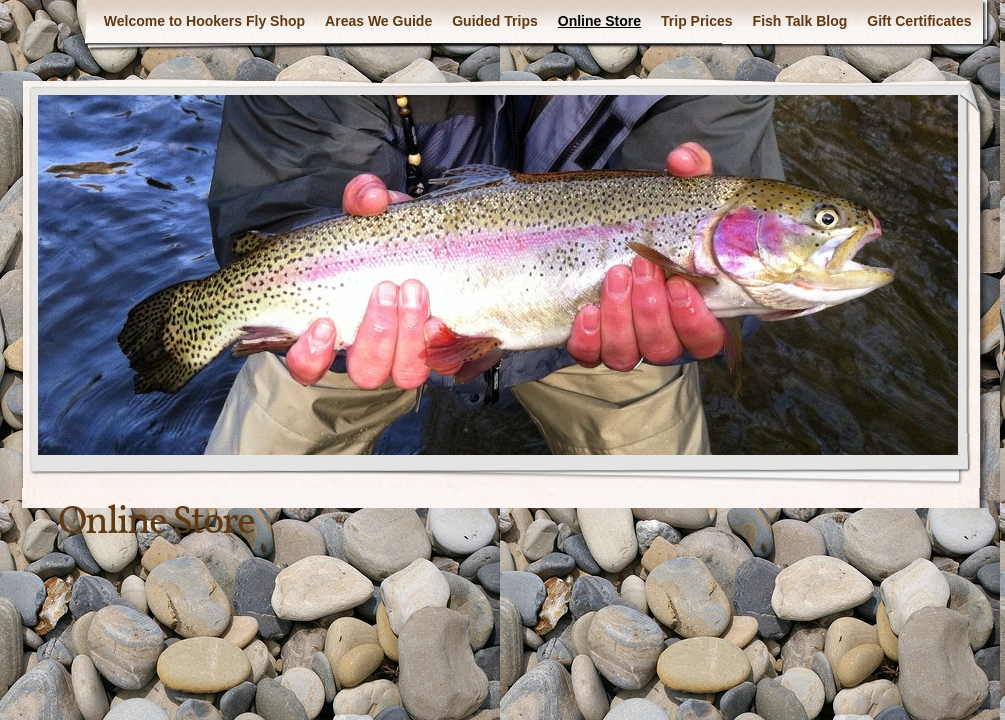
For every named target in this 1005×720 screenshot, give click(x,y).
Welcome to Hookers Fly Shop (204, 21)
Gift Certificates (919, 21)
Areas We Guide (378, 21)
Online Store (599, 21)
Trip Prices (697, 21)
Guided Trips (495, 21)
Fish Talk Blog (800, 21)
